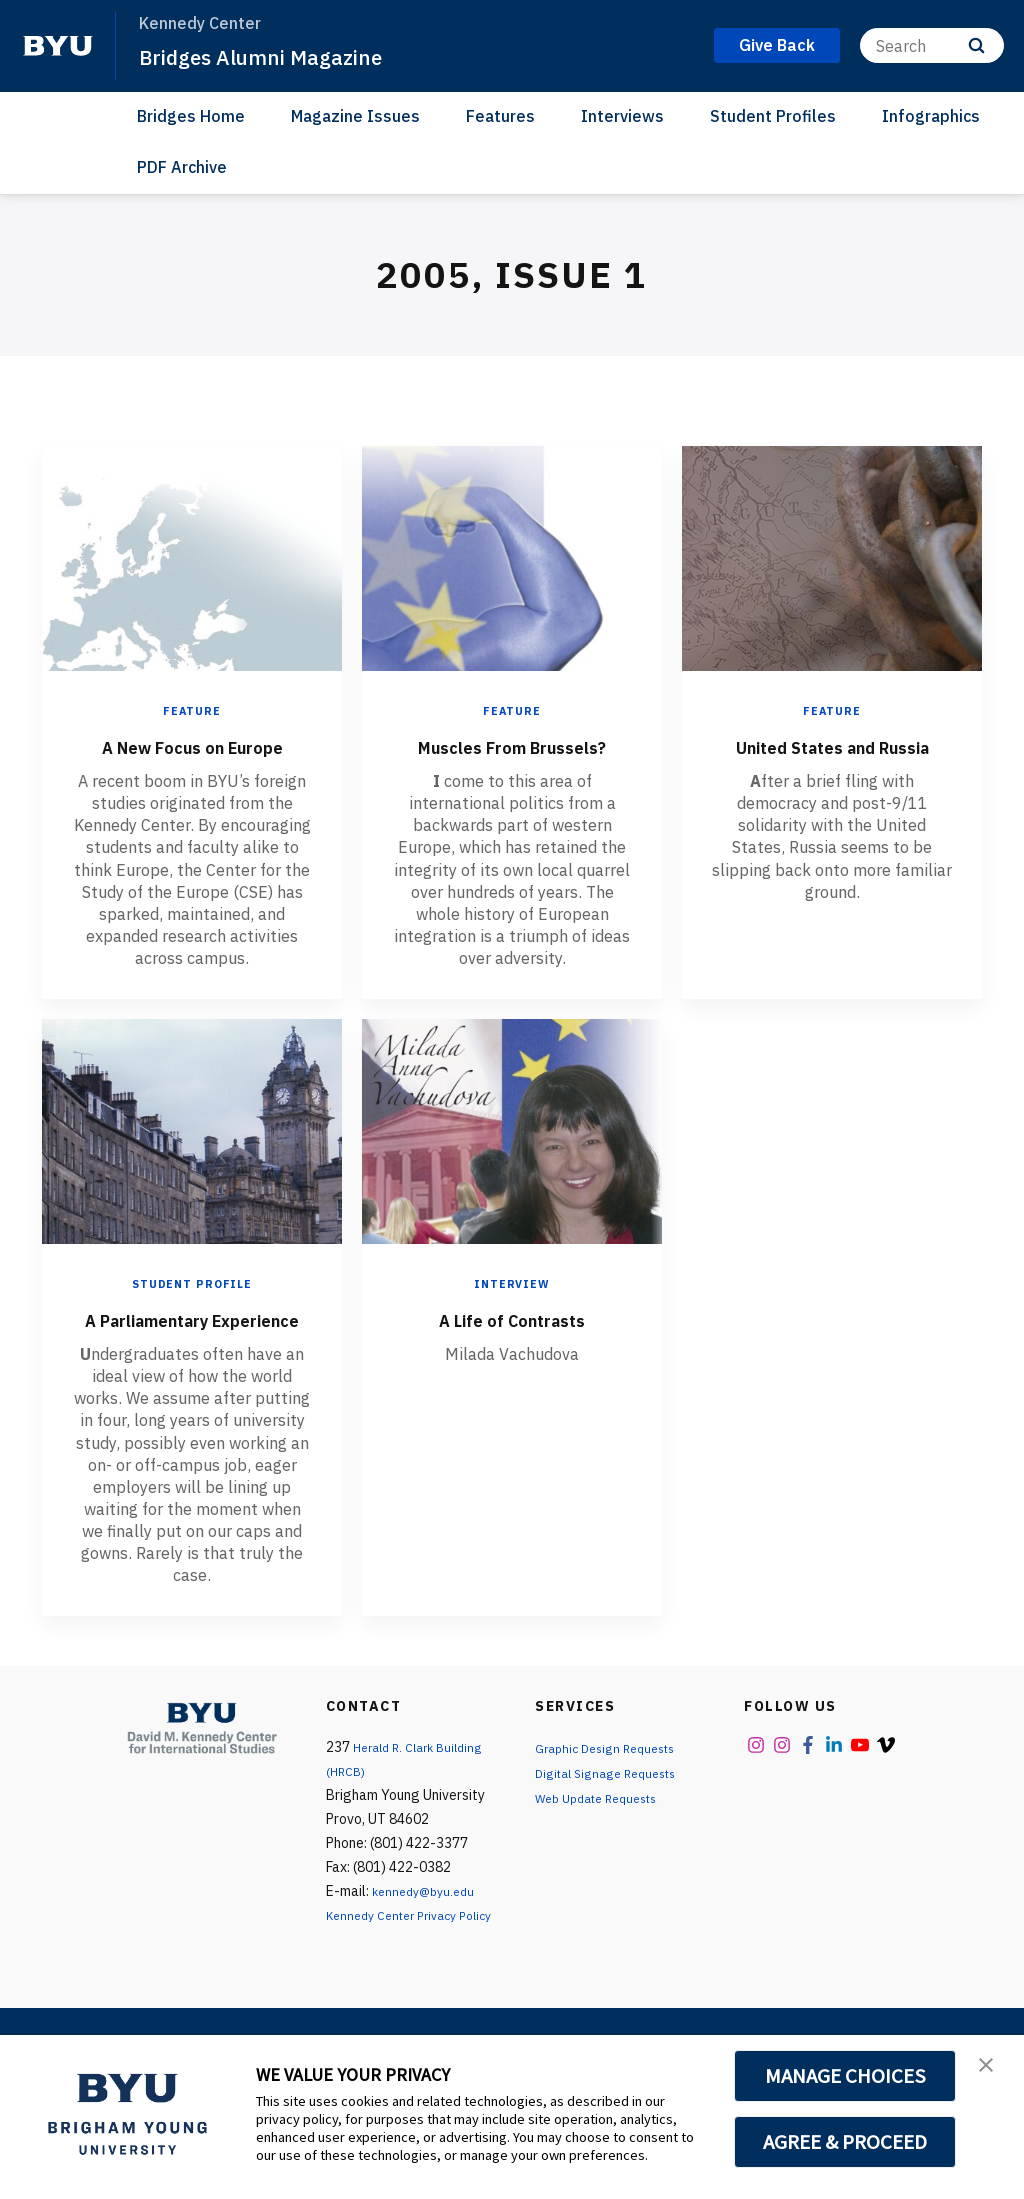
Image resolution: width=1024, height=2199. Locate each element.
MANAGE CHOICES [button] (845, 2076)
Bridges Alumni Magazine (280, 56)
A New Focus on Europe (192, 760)
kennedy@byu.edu (428, 1950)
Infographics (931, 116)
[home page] (58, 46)
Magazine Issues (355, 116)
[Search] (932, 45)
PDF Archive (182, 167)
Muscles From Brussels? (512, 760)
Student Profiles (773, 116)
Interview (512, 1313)
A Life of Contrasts (512, 1348)
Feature (192, 710)
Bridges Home (191, 116)
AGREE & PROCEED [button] (845, 2142)
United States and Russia (832, 760)
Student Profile (192, 1313)
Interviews (622, 116)
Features (500, 116)
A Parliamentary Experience (192, 1363)
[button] (991, 2071)
